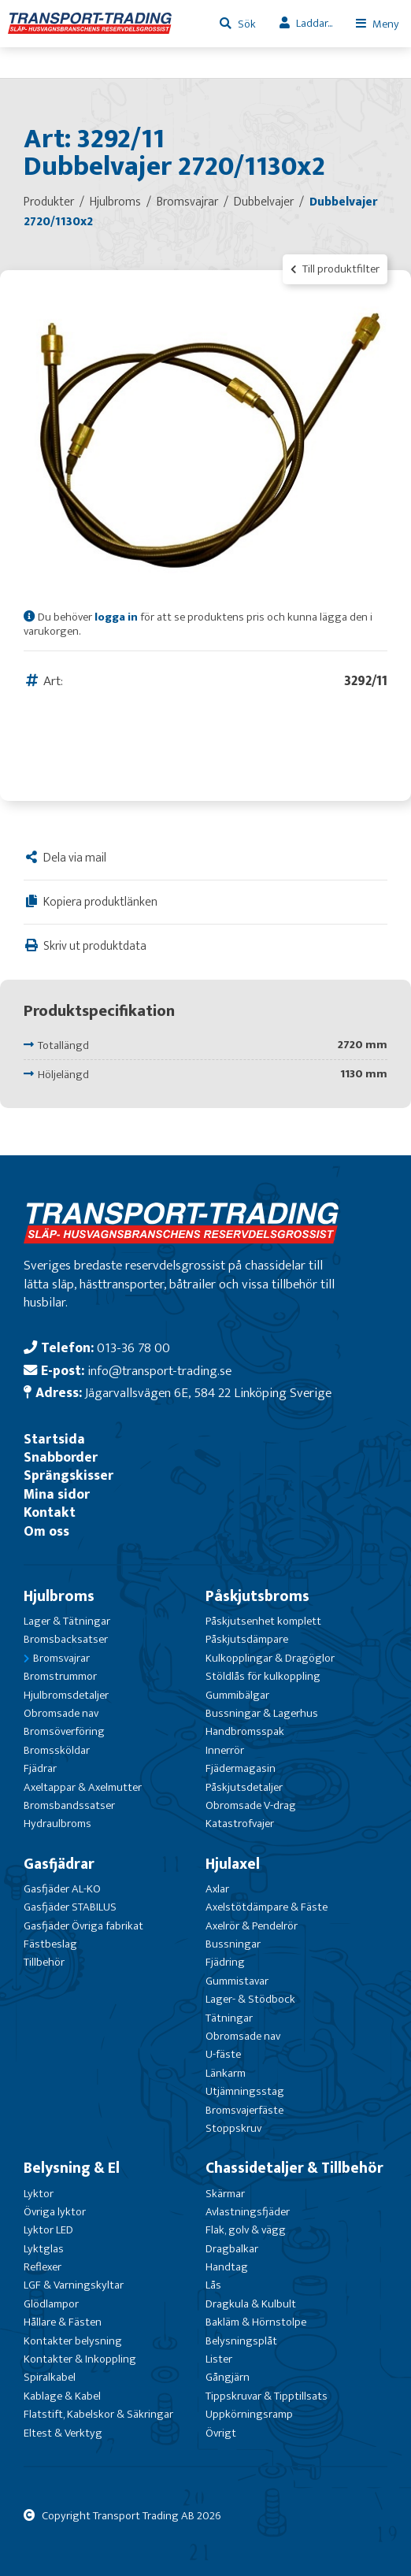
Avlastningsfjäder (248, 2212)
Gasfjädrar (59, 1864)
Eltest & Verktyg (63, 2433)
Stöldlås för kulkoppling (263, 1676)
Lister (219, 2359)
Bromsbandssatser (69, 1805)
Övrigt (221, 2433)
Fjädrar (40, 1768)
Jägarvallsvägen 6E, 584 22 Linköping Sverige (208, 1392)
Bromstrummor (60, 1676)
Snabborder (61, 1457)
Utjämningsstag (245, 2091)
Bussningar (233, 1944)
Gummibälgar (237, 1695)
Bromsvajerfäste (244, 2110)
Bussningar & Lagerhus (262, 1713)
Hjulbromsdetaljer (66, 1695)
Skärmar (225, 2193)
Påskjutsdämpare (247, 1639)
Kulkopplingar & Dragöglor (270, 1658)
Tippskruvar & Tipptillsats (267, 2396)
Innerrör (225, 1750)
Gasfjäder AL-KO (62, 1889)
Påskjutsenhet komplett (263, 1621)
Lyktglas (44, 2249)
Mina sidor (57, 1494)
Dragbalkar (232, 2249)
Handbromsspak (245, 1731)
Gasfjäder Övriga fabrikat (83, 1926)
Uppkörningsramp (249, 2414)
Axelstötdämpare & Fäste (267, 1907)
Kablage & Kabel (62, 2396)
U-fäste (223, 2054)
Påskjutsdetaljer (244, 1787)
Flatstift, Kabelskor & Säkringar (98, 2414)
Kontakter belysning (73, 2341)
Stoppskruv (233, 2128)
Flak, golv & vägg (246, 2230)
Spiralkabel (50, 2377)
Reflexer (42, 2267)
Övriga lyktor (55, 2212)
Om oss (46, 1531)
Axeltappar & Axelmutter (83, 1787)
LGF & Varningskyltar (74, 2285)
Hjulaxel (233, 1864)
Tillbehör (44, 1962)
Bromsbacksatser (66, 1639)
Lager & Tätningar (67, 1621)
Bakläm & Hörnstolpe (256, 2322)
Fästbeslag (50, 1944)
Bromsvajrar (61, 1658)
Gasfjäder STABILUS (70, 1907)
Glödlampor (51, 2304)
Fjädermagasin (241, 1768)
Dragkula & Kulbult (251, 2304)
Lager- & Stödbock (250, 1999)
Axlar (217, 1889)
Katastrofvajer (240, 1823)
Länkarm (226, 2073)
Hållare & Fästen (63, 2322)
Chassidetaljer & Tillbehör (294, 2168)
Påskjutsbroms (257, 1596)
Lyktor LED (48, 2230)
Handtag (227, 2267)
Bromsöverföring (64, 1731)
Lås (213, 2285)
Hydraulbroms (57, 1823)
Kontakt (50, 1512)
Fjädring (225, 1962)
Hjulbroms (59, 1596)
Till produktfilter (335, 269)
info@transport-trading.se (159, 1370)
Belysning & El (72, 2168)
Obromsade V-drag (251, 1805)
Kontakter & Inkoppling (80, 2359)
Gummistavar (237, 1981)
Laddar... (314, 23)
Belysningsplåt (241, 2341)
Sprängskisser (68, 1475)
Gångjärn (228, 2377)
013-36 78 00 (133, 1347)
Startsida (54, 1439)
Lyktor (39, 2193)
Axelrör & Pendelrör (252, 1926)
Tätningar (229, 2018)
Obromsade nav (61, 1713)
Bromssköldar (57, 1750)
